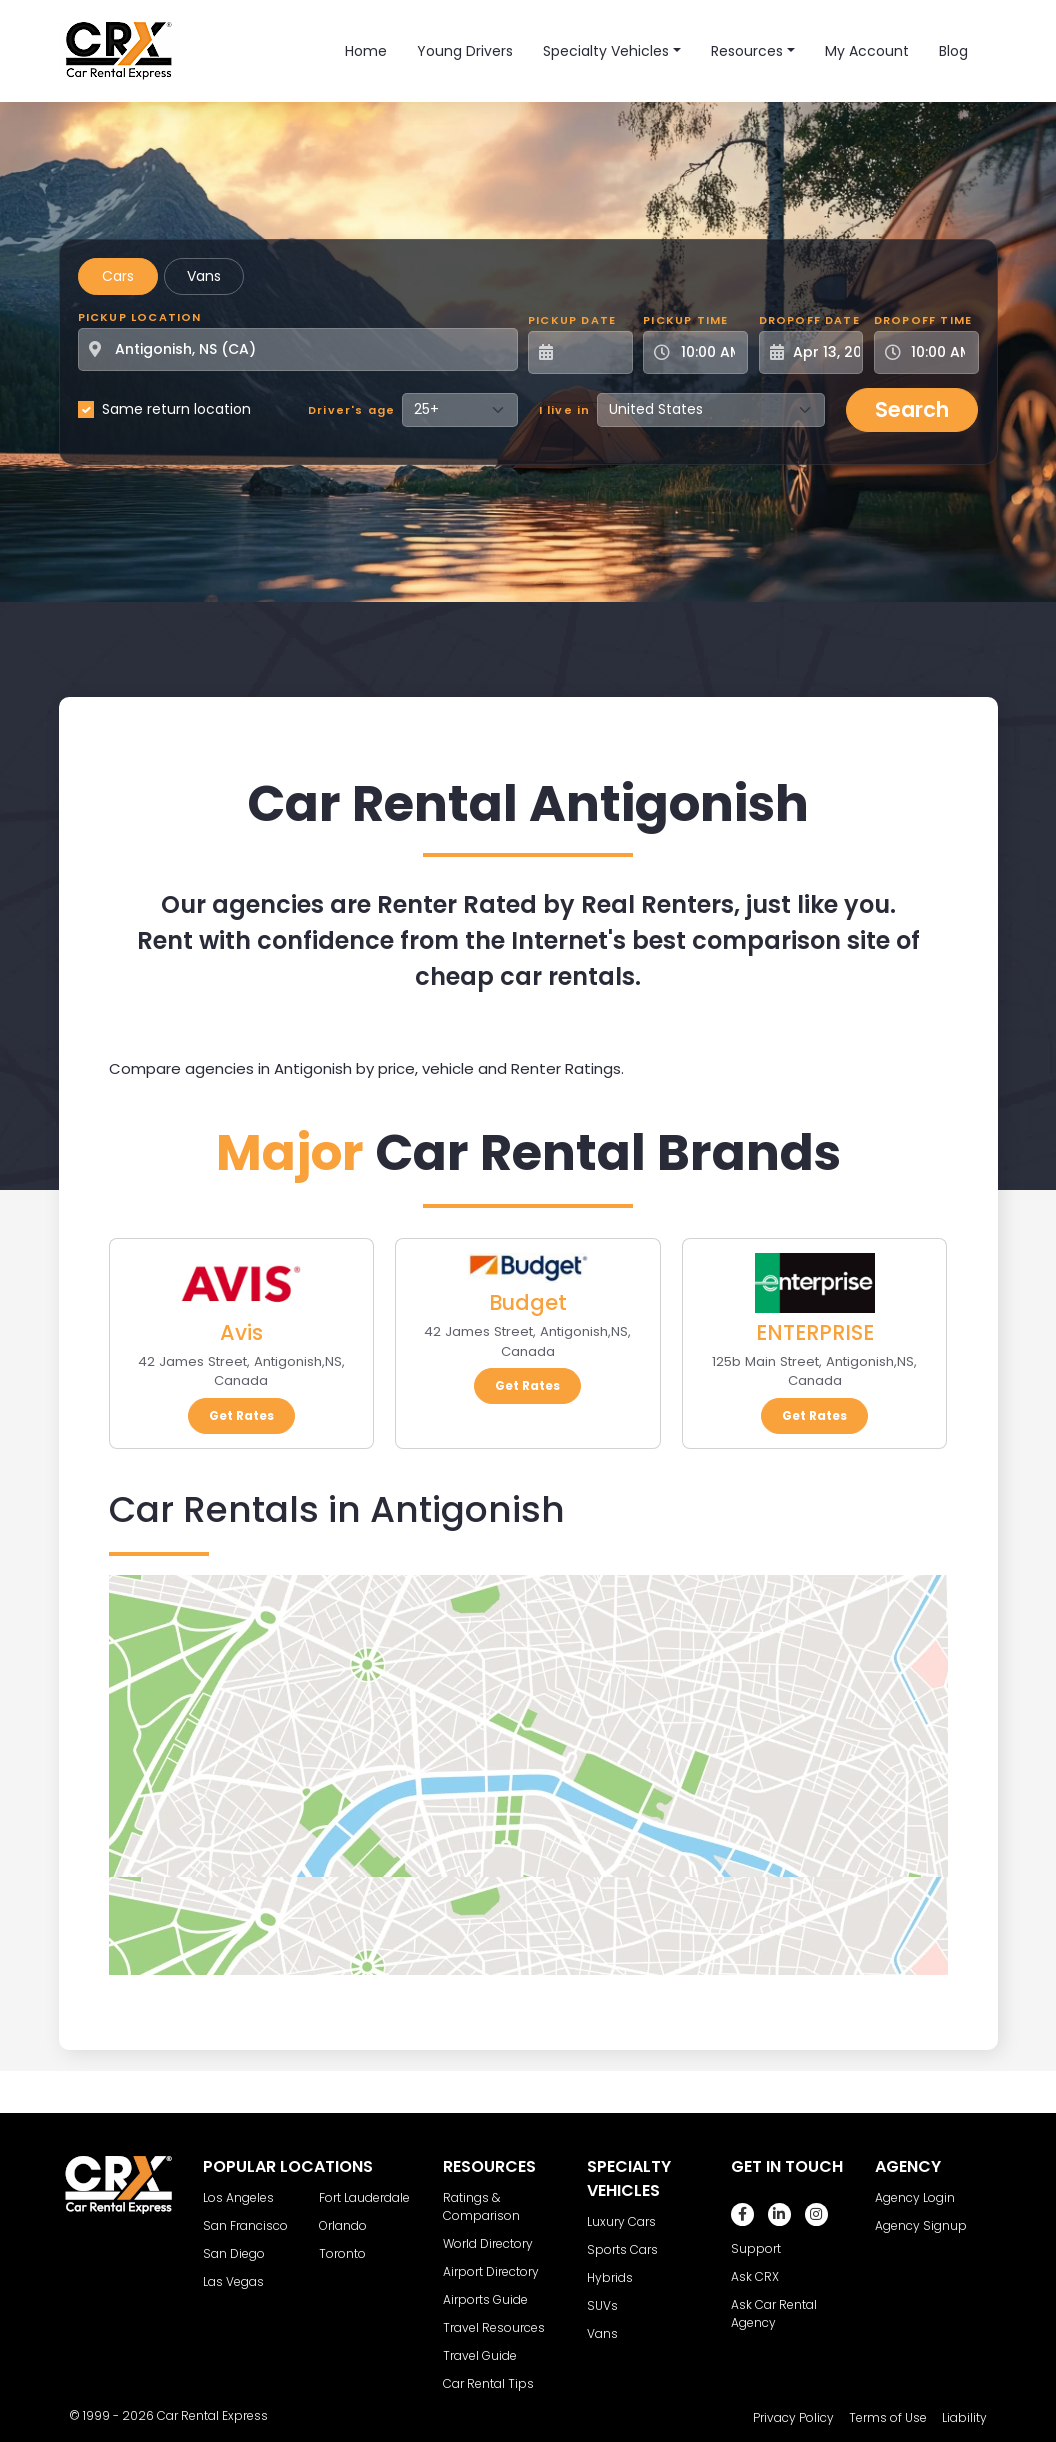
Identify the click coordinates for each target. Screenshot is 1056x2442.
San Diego (234, 2253)
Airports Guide (485, 2299)
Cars (118, 276)
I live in (565, 410)
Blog (953, 51)
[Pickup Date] (591, 352)
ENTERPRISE (815, 1332)
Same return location (176, 409)
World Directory (488, 2243)
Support (756, 2248)
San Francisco (245, 2225)
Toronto (342, 2253)
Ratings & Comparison (481, 2206)
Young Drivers (465, 51)
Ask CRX (755, 2276)
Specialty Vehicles (606, 51)
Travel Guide (480, 2355)
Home (366, 51)
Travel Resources (494, 2327)
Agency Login (915, 2197)
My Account (867, 51)
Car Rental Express (212, 2415)
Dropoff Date (809, 320)
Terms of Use (888, 2417)
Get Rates (241, 1415)
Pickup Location (140, 317)
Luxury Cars (621, 2221)
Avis (241, 1332)
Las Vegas (233, 2281)
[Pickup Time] (707, 352)
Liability (964, 2417)
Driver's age (351, 410)
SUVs (602, 2305)
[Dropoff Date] (822, 352)
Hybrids (610, 2277)
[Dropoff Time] (938, 352)
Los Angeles (238, 2197)
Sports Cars (622, 2249)
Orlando (343, 2225)
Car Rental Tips (488, 2383)
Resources (747, 51)
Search (912, 409)
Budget (528, 1302)
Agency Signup (921, 2225)
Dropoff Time (923, 320)
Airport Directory (491, 2271)
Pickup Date (572, 320)
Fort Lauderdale (364, 2197)
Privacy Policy (793, 2417)
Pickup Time (685, 320)
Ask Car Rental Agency (774, 2313)
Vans (204, 276)
